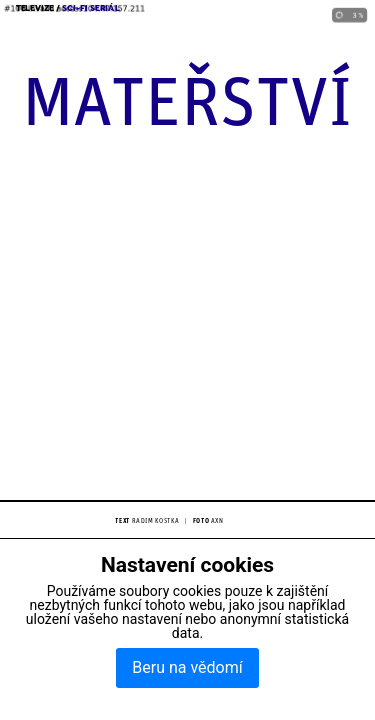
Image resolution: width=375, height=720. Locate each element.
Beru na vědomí (187, 667)
